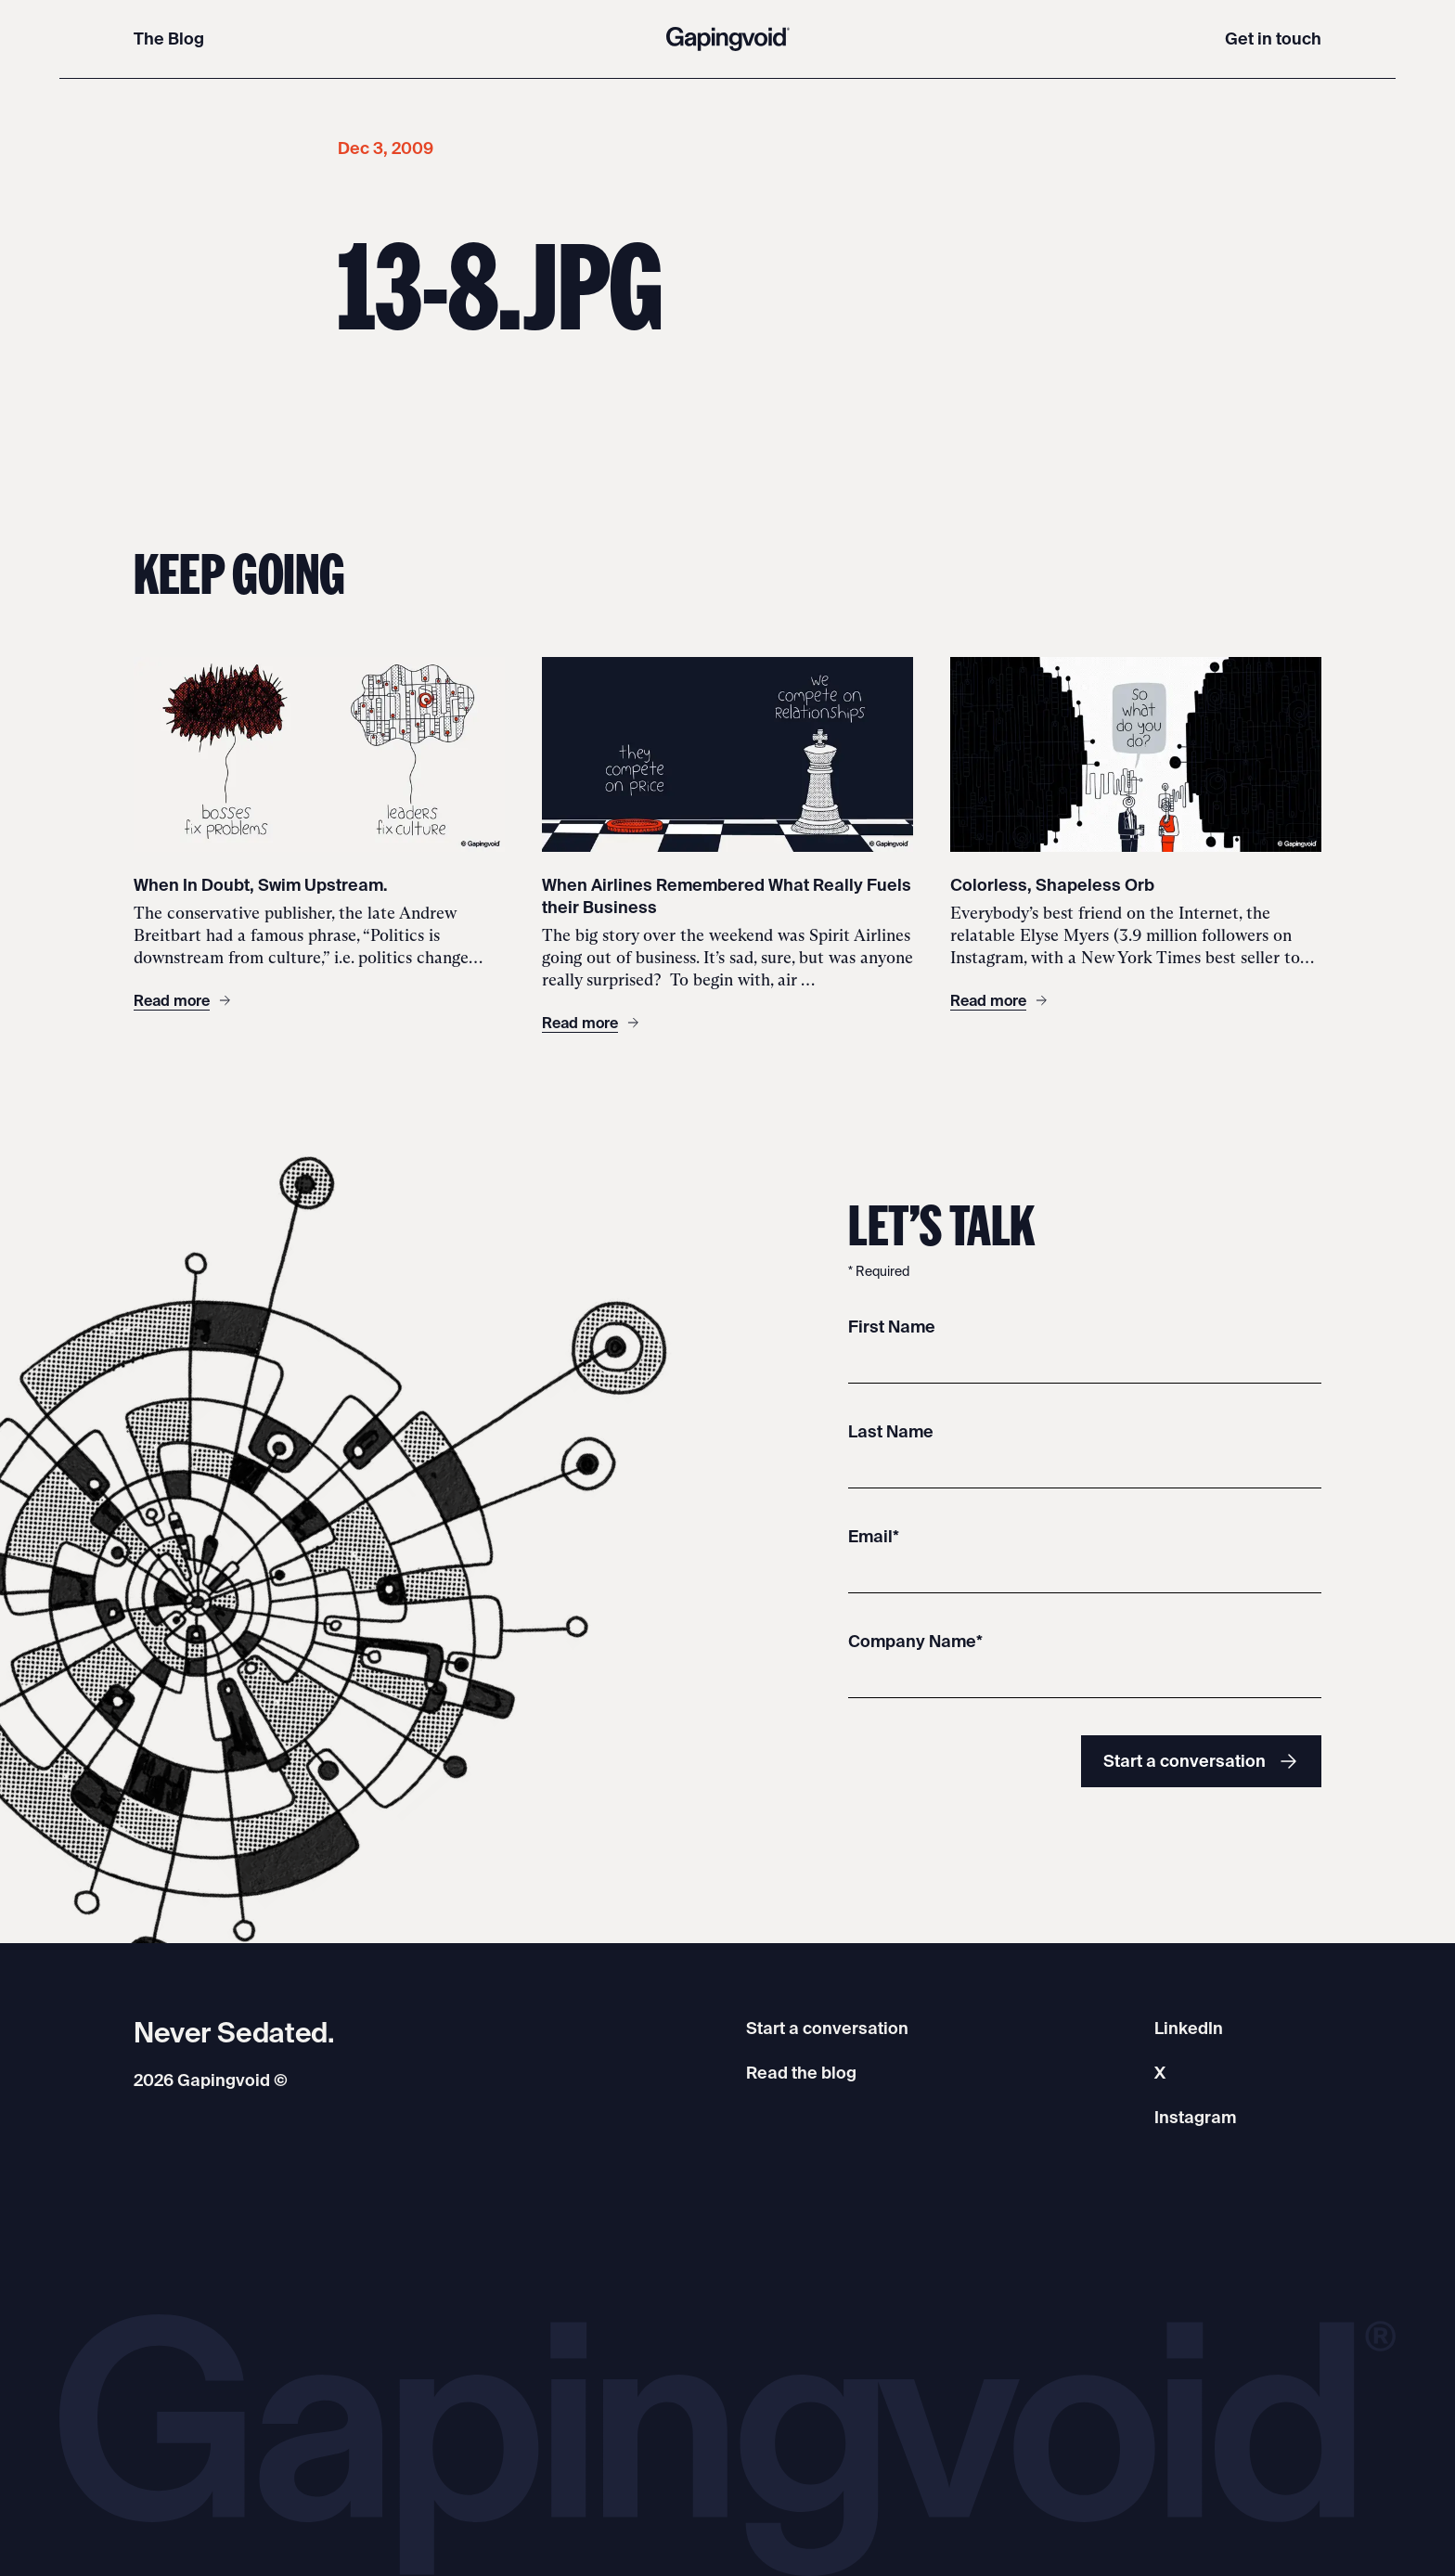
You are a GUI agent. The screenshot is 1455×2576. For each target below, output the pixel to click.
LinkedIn (1188, 2028)
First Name (891, 1326)
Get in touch (1273, 38)
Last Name (891, 1431)
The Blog (169, 38)
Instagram (1195, 2117)
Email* (873, 1536)
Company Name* (915, 1641)
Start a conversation (1201, 1761)
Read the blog (801, 2072)
